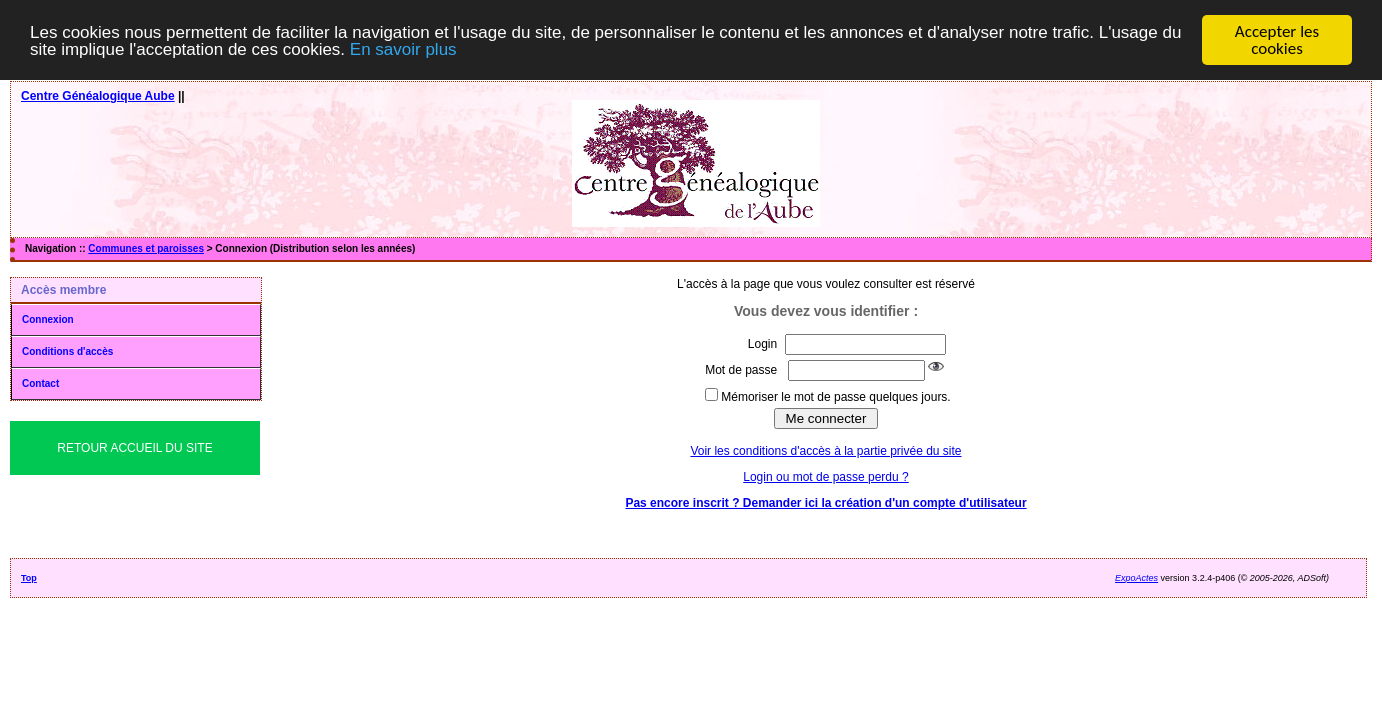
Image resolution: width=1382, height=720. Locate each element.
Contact (40, 379)
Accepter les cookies (1277, 36)
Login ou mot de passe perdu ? (825, 473)
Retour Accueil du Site (134, 444)
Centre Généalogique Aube (98, 92)
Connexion (48, 315)
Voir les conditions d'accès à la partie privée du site (825, 447)
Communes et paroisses (146, 244)
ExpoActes (1136, 574)
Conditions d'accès (67, 347)
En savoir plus (403, 45)
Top (29, 574)
